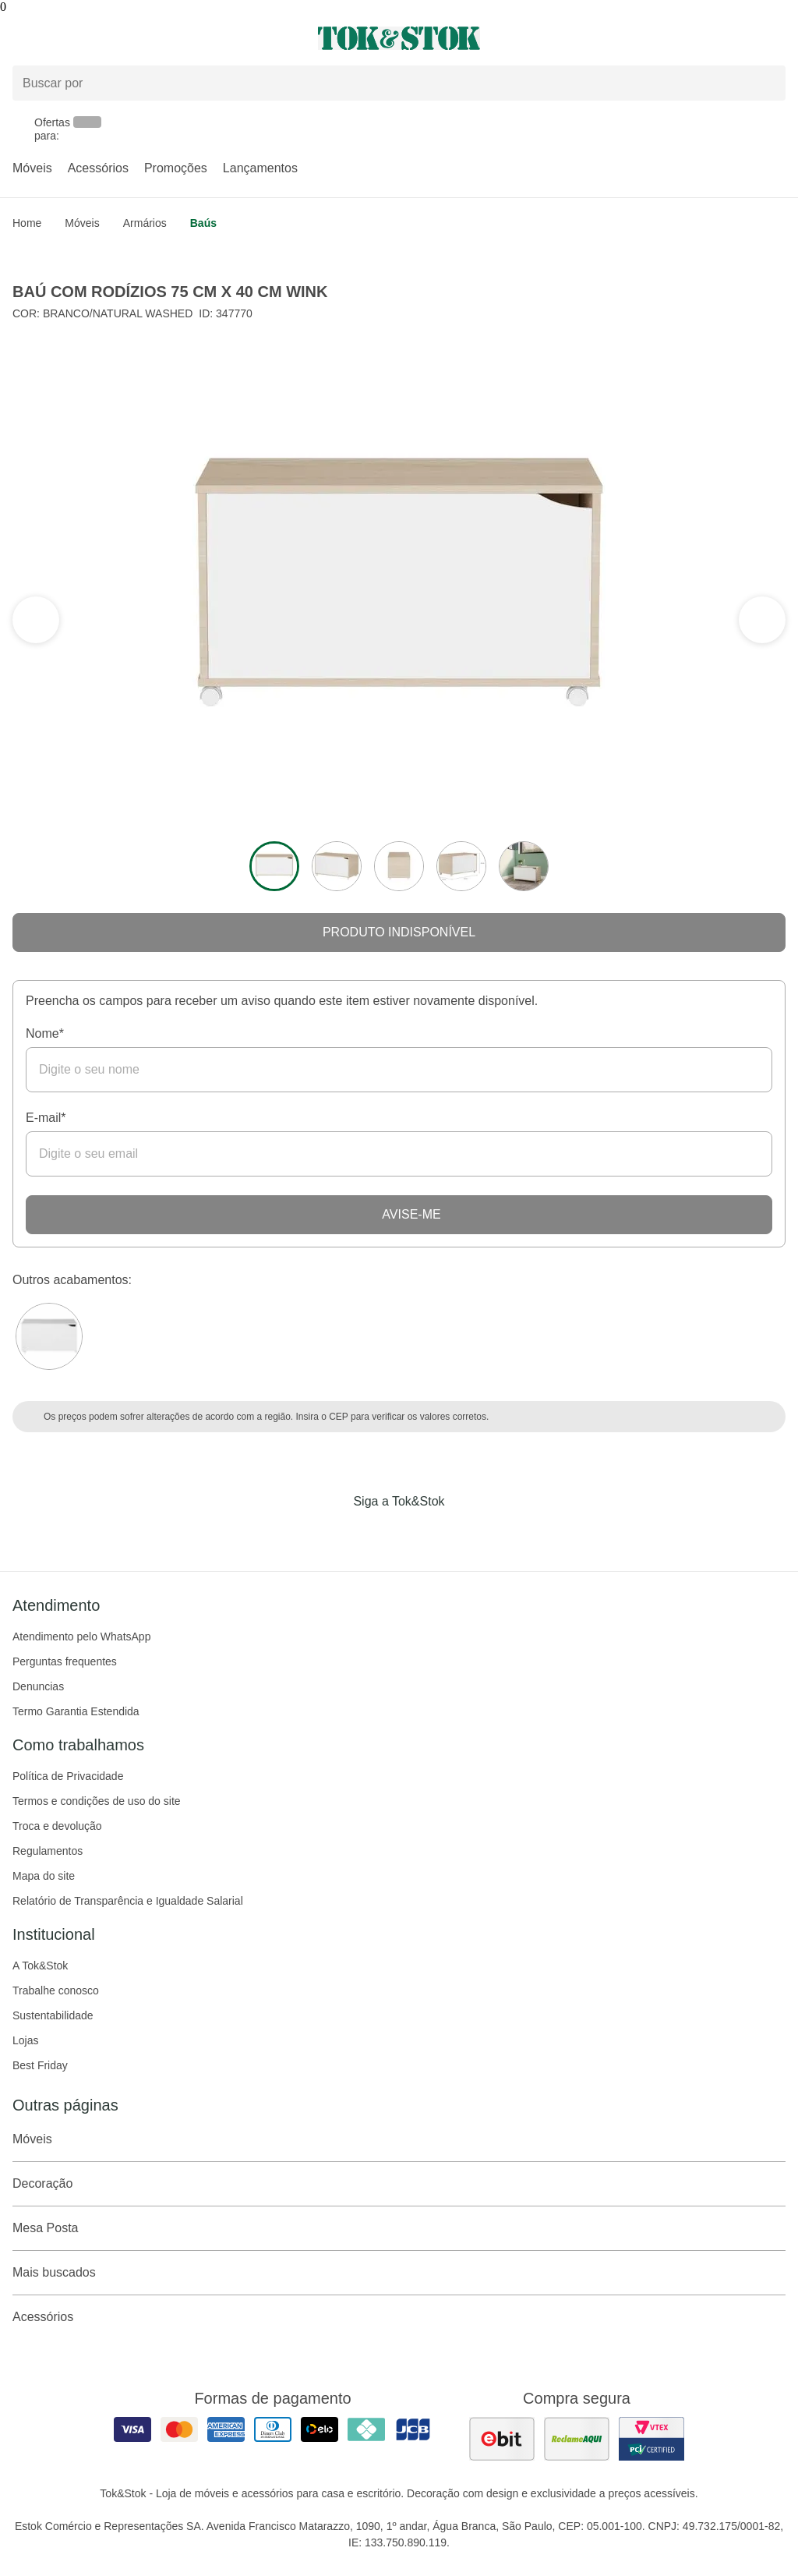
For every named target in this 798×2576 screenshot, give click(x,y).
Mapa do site (43, 1876)
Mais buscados (399, 2272)
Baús (203, 223)
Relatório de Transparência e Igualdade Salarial (127, 1901)
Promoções (175, 168)
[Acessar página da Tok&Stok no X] (464, 1533)
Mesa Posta (399, 2228)
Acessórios (98, 168)
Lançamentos (260, 168)
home (26, 223)
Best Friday (40, 2065)
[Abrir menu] (132, 38)
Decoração (399, 2183)
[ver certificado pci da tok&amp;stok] (651, 2439)
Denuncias (38, 1686)
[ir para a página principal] (399, 38)
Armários (145, 223)
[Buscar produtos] (399, 83)
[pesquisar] (766, 83)
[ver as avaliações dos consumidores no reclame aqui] (576, 2439)
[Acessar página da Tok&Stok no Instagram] (377, 1533)
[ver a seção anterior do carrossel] (762, 619)
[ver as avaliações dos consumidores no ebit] (502, 2439)
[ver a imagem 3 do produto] (399, 866)
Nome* (45, 1033)
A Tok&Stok (40, 1965)
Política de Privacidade (67, 1776)
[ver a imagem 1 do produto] (274, 866)
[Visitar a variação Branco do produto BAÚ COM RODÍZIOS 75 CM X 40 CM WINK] (49, 1336)
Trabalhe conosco (55, 1990)
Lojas (25, 2040)
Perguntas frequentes (64, 1661)
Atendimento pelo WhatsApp (81, 1636)
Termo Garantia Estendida (75, 1711)
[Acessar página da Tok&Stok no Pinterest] (420, 1533)
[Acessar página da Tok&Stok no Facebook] (333, 1533)
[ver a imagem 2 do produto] (337, 866)
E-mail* (46, 1117)
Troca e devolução (57, 1826)
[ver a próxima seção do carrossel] (35, 619)
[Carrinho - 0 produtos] (776, 38)
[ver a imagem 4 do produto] (461, 866)
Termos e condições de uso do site (96, 1801)
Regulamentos (47, 1851)
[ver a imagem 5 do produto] (524, 866)
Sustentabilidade (53, 2015)
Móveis (32, 168)
